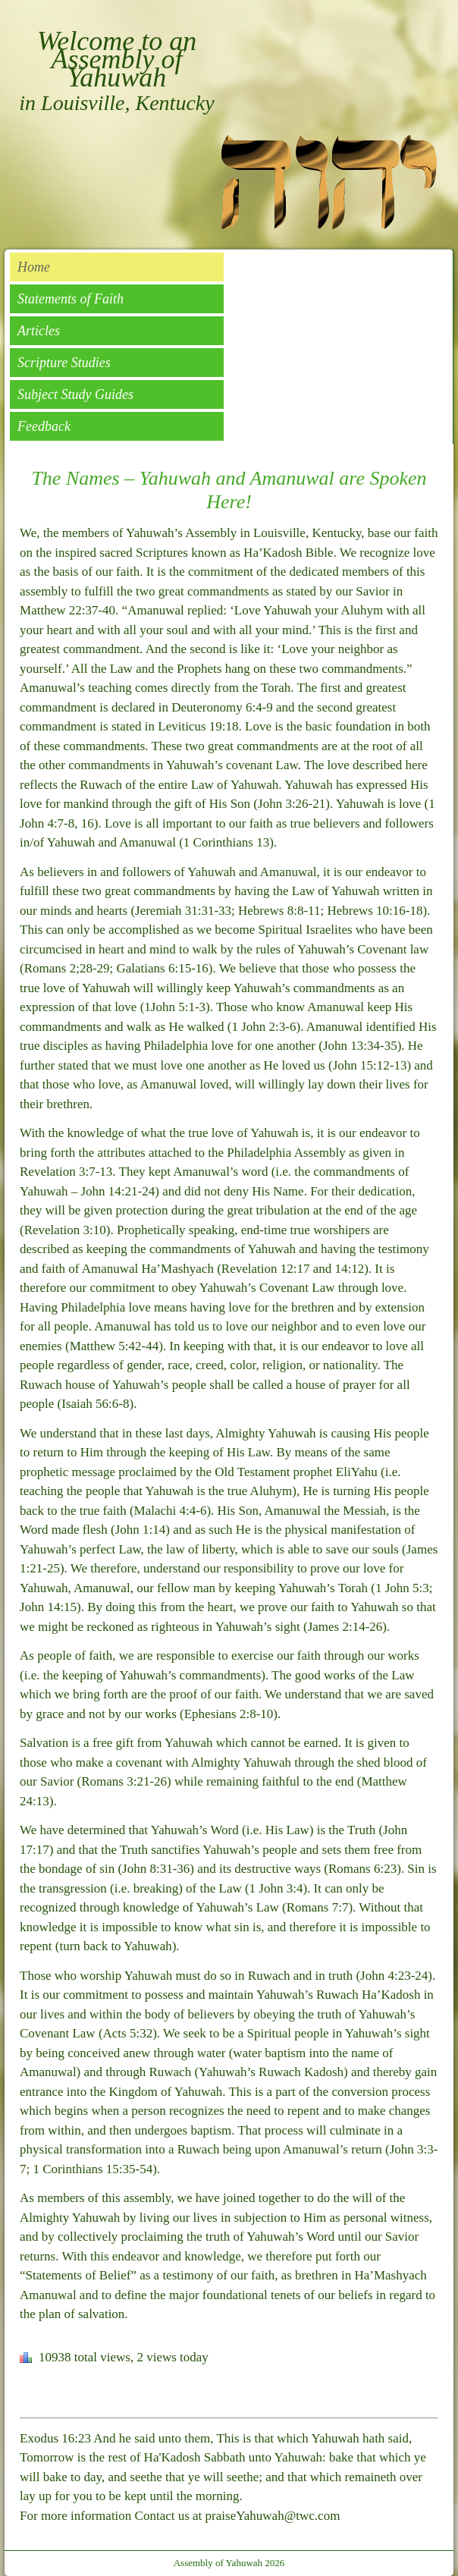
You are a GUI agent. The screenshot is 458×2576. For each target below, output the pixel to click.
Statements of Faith (70, 298)
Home (33, 267)
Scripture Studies (64, 362)
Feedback (44, 426)
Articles (38, 330)
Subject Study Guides (75, 394)
